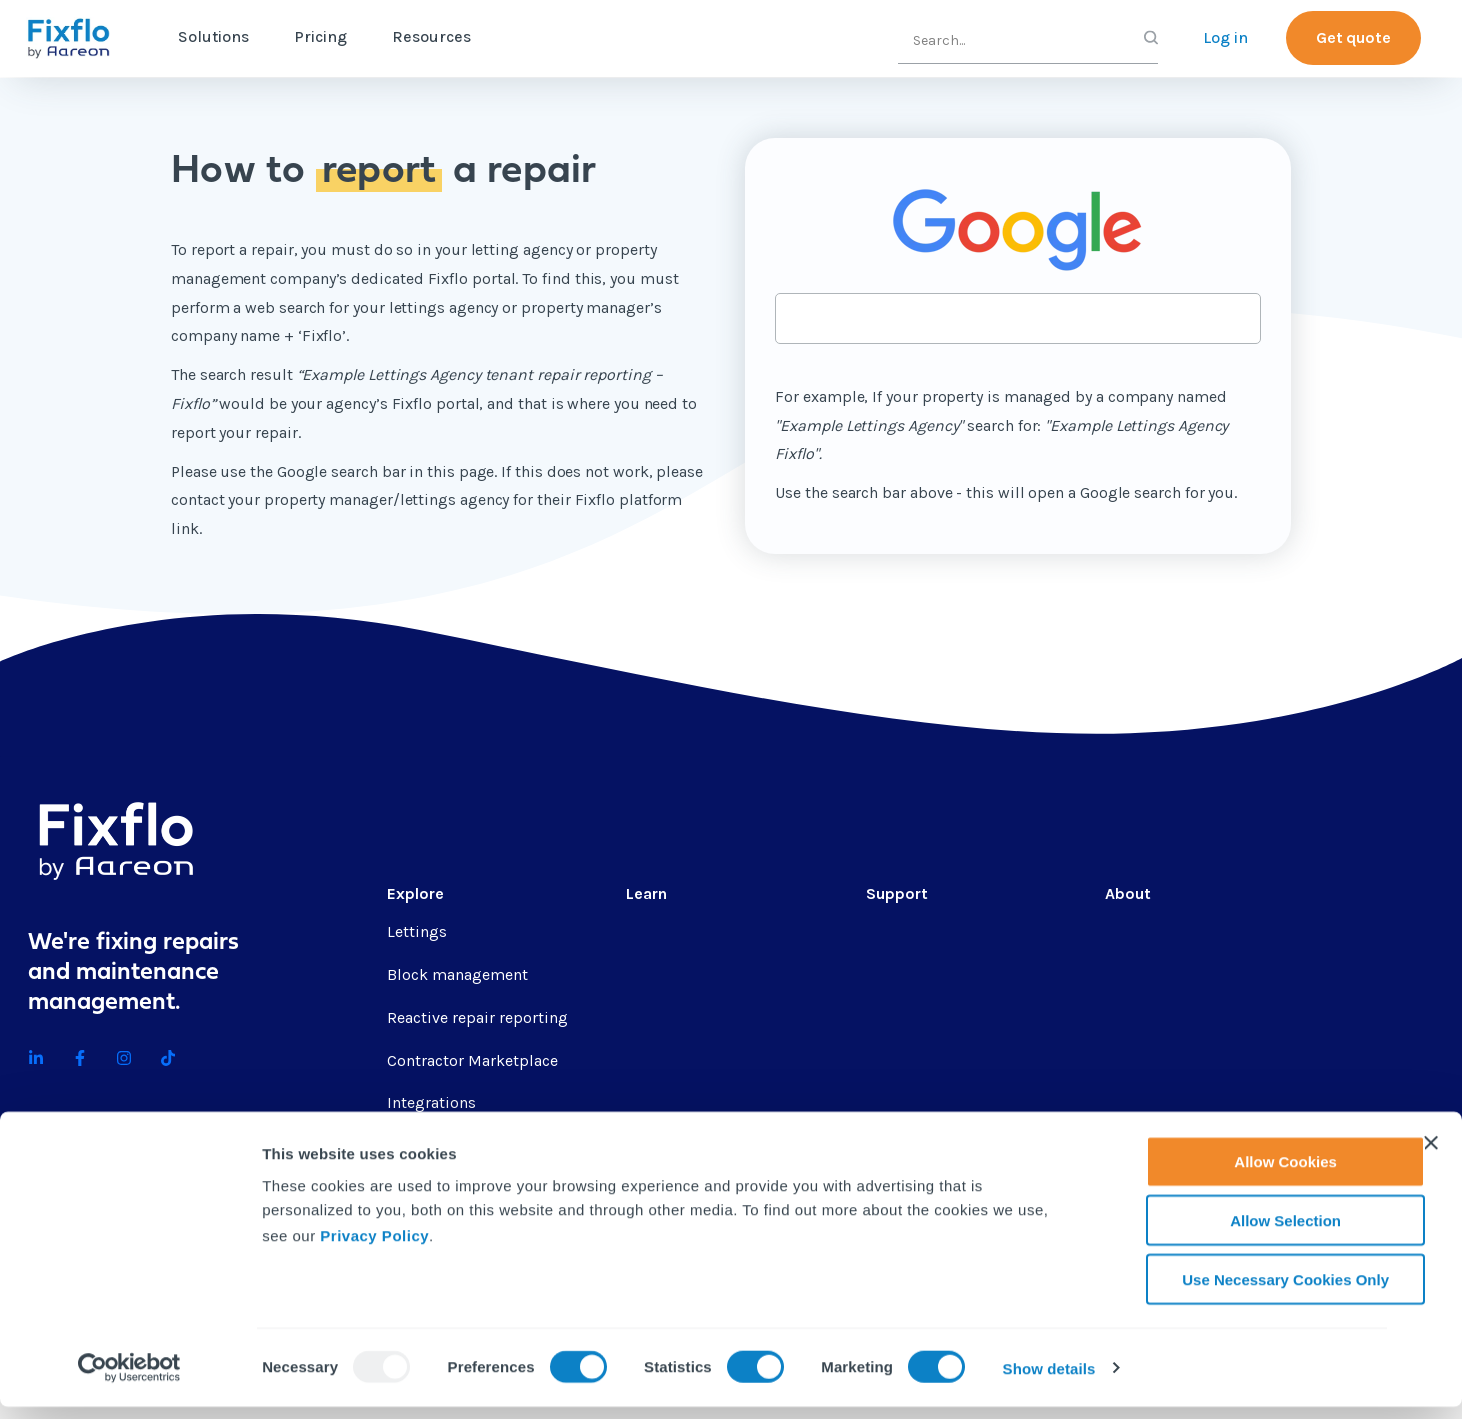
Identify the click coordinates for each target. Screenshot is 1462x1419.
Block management (457, 974)
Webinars (659, 1102)
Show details (1049, 1380)
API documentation (935, 1060)
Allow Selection (1244, 1232)
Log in (1225, 37)
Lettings (417, 931)
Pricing (320, 36)
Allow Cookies (1244, 1173)
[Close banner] (1431, 1155)
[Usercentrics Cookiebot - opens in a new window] (129, 1380)
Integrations (431, 1102)
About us (1138, 931)
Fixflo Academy (921, 974)
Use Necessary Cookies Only (1244, 1291)
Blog (643, 974)
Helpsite (896, 1017)
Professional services (942, 931)
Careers (1132, 974)
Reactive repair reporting (477, 1017)
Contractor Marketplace (472, 1060)
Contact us (1144, 1017)
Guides (651, 1017)
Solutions (213, 36)
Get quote (1353, 37)
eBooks (652, 1060)
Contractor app (920, 1102)
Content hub (671, 931)
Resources (431, 36)
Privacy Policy (374, 1246)
